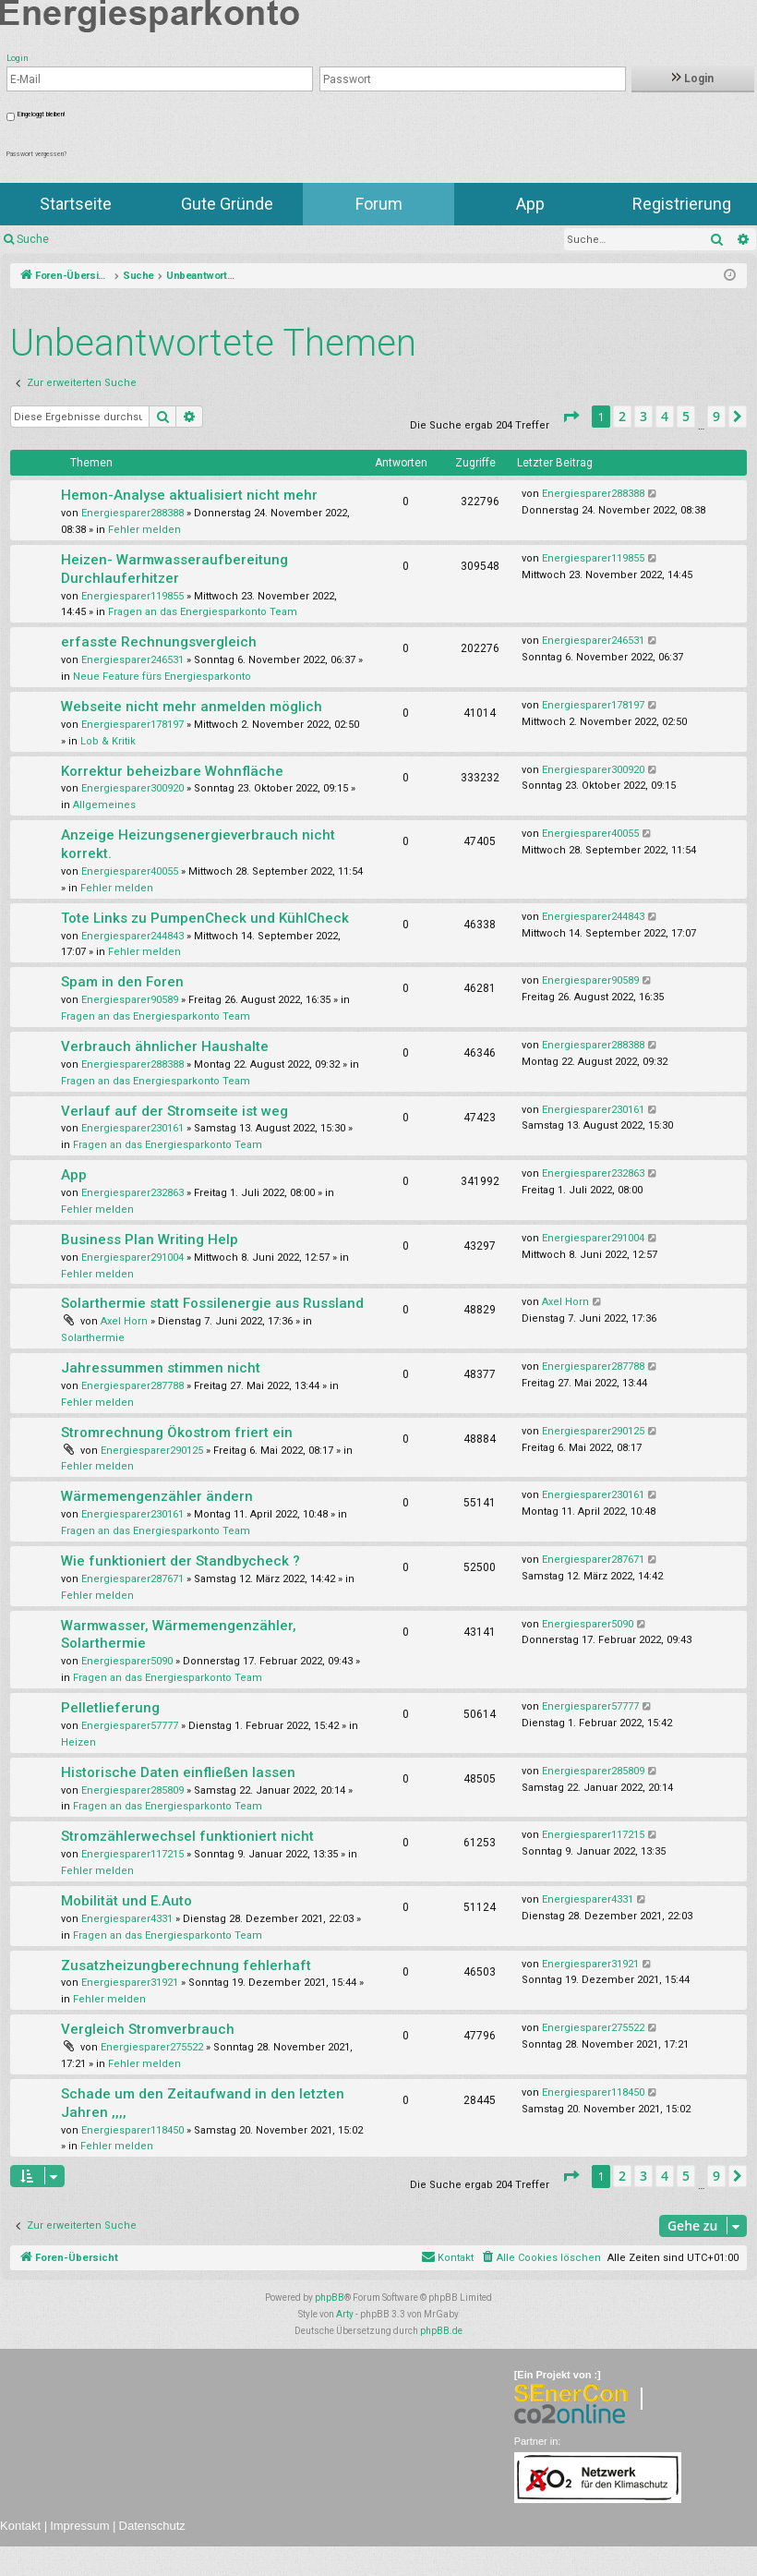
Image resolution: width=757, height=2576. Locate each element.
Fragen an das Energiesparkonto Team (202, 612)
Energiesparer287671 (132, 1579)
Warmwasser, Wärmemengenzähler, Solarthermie (178, 1634)
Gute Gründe (227, 203)
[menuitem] (540, 2258)
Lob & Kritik (108, 741)
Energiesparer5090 (127, 1661)
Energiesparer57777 (129, 1726)
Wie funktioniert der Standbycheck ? (180, 1561)
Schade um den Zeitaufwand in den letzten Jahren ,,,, (202, 2103)
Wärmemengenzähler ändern (157, 1496)
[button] (570, 416)
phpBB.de (441, 2331)
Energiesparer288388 (132, 513)
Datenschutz (152, 2526)
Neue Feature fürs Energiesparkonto (162, 677)
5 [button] (686, 416)
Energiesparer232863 (132, 1193)
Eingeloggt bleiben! (41, 114)
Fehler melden (144, 530)
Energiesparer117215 (132, 1854)
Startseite (76, 203)
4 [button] (664, 416)
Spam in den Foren (122, 982)
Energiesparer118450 (132, 2130)
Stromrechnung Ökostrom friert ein (177, 1432)
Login (693, 78)
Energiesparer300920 (132, 788)
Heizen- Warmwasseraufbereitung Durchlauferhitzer (174, 569)
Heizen (78, 1742)
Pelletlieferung (110, 1707)
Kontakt (20, 2526)
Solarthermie (93, 1338)
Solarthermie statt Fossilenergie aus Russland (212, 1303)
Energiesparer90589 (129, 1000)
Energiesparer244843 (132, 936)
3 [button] (643, 416)
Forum (379, 203)
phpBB (329, 2297)
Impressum (79, 2526)
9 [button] (716, 416)
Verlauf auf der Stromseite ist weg (174, 1111)
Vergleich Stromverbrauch (147, 2029)
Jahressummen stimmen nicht (160, 1368)
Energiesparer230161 (132, 1128)
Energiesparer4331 (127, 1919)
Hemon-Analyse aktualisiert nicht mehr (189, 495)
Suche (33, 239)
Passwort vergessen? (36, 154)
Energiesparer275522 (152, 2047)
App (530, 203)
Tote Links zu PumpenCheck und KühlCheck (205, 918)
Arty (345, 2314)
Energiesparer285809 (132, 1790)
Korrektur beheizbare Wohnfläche (172, 771)
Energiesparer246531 (132, 660)
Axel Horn (124, 1321)
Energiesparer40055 (129, 871)
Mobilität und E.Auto (126, 1901)
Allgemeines (104, 805)
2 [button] (622, 416)
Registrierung (681, 203)
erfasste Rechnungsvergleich (159, 642)
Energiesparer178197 (132, 725)
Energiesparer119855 (132, 596)
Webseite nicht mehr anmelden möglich (191, 706)
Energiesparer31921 (129, 1983)
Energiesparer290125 (152, 1451)
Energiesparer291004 (132, 1258)
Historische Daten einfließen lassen (178, 1772)
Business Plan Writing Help (149, 1239)
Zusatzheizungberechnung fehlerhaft (186, 1965)
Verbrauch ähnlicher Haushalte (165, 1046)
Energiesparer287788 (132, 1386)
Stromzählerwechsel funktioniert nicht (187, 1836)
